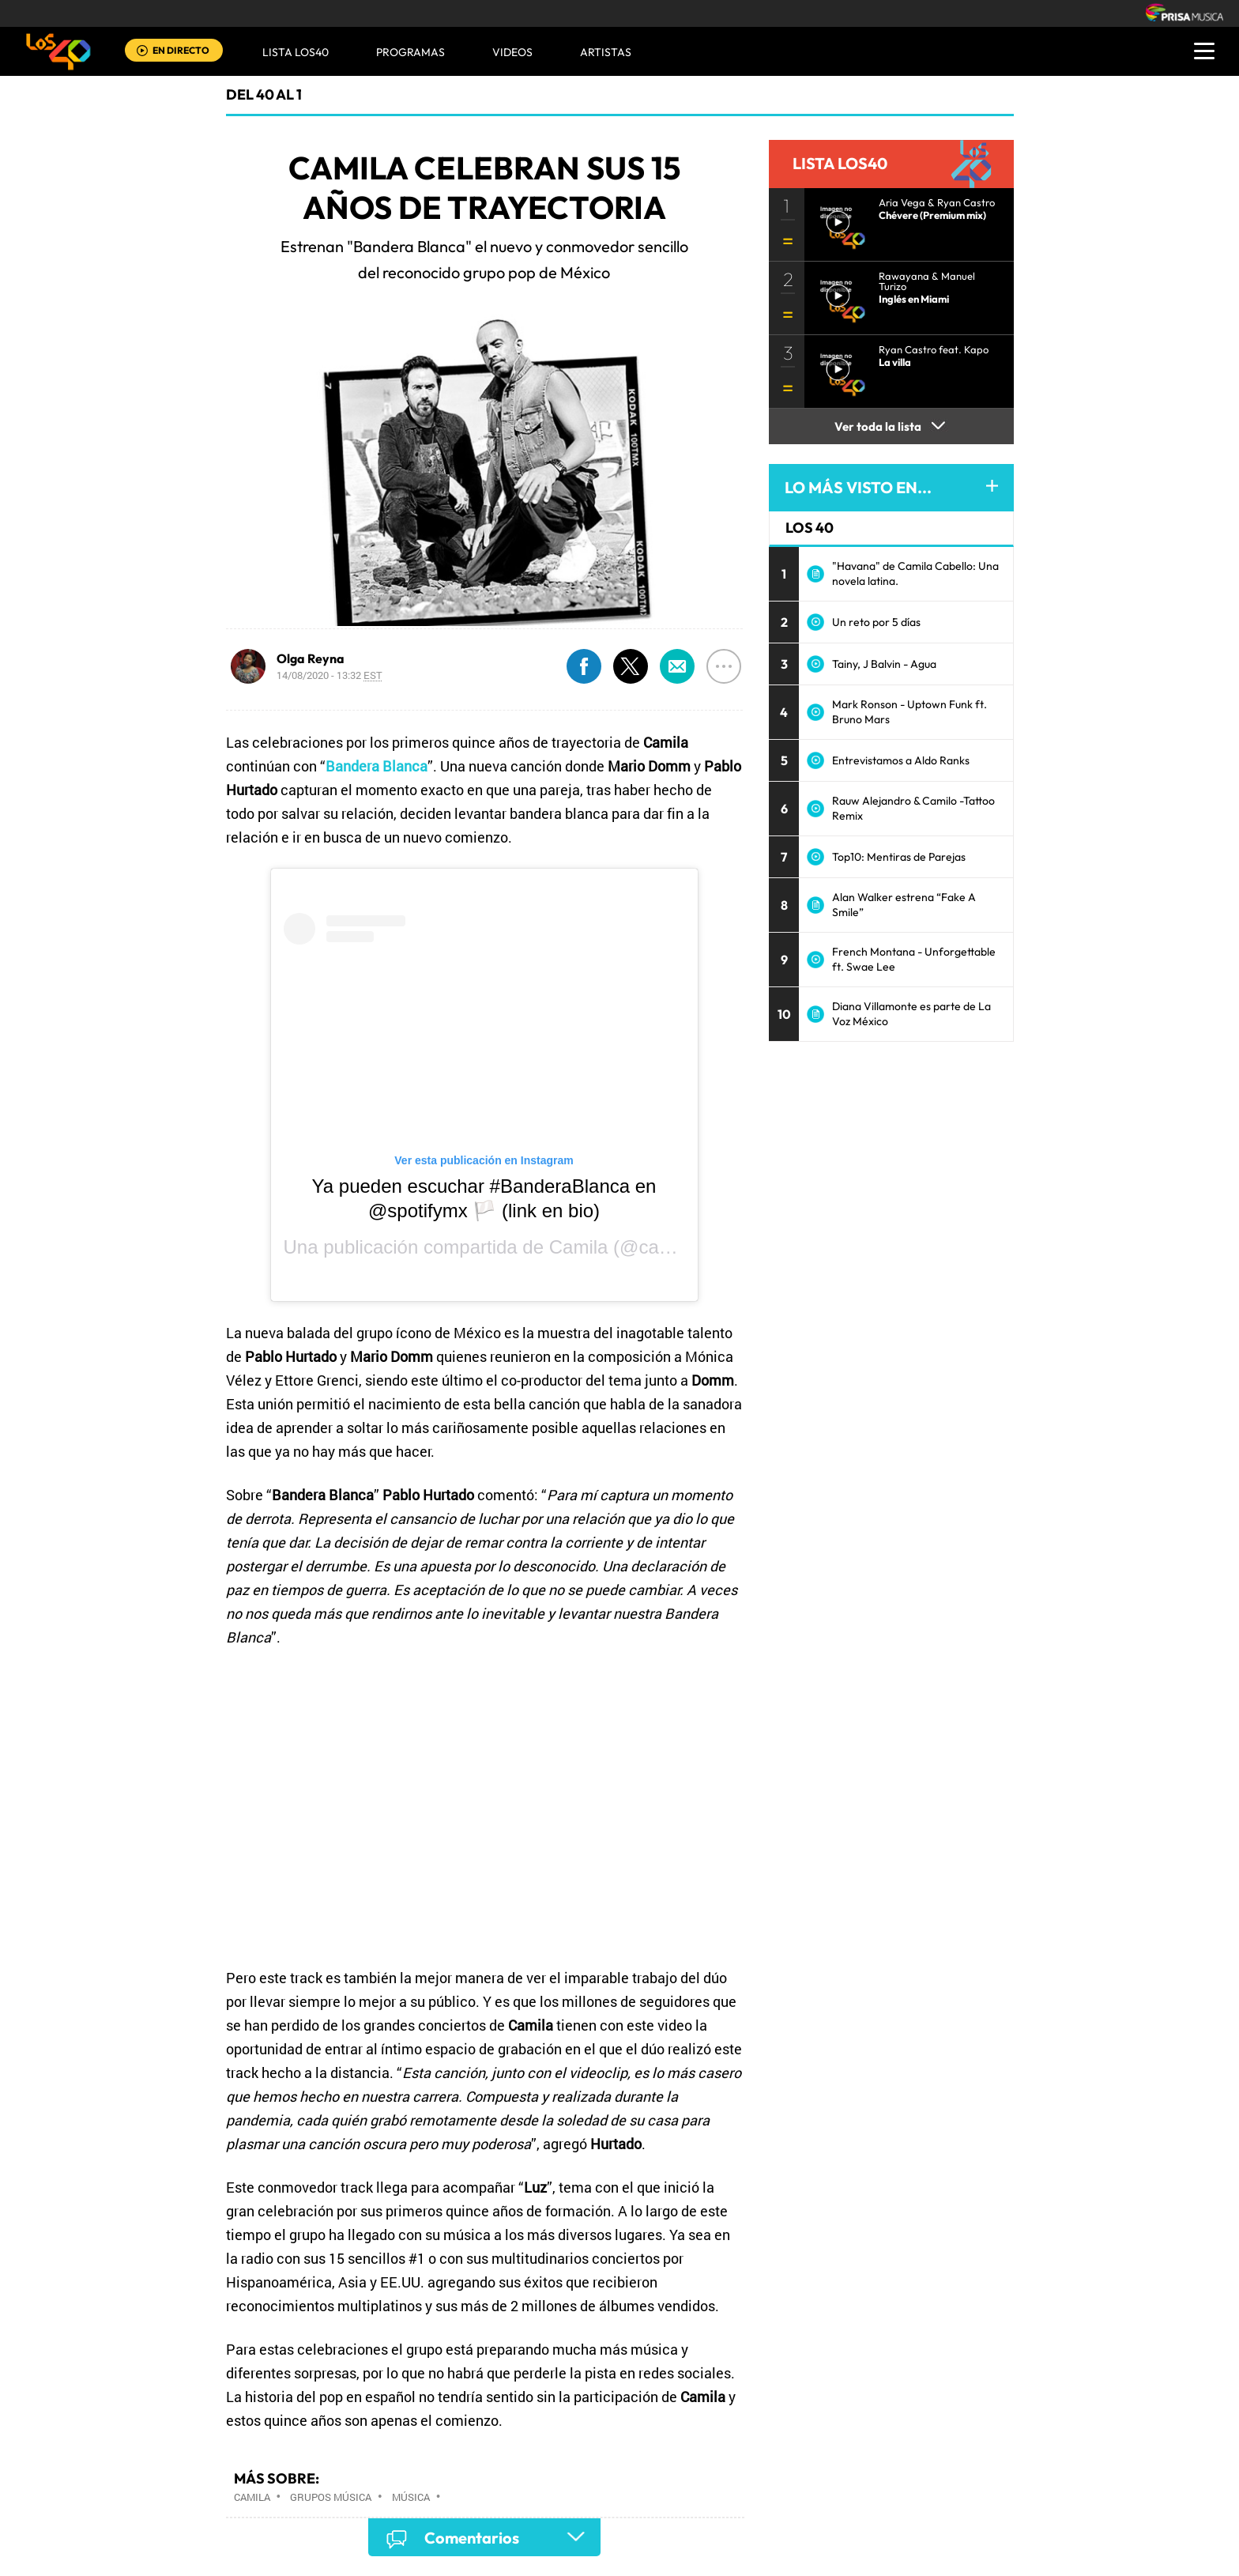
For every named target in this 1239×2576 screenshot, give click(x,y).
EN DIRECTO (181, 50)
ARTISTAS (605, 52)
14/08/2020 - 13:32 (329, 675)
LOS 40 (809, 528)
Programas (410, 52)
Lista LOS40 (295, 52)
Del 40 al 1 (264, 94)
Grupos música (330, 2497)
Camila (578, 1247)
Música (411, 2497)
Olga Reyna (311, 658)
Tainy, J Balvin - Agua (884, 664)
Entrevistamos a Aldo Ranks (901, 760)
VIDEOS (512, 52)
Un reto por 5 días (876, 622)
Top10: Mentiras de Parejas (899, 857)
